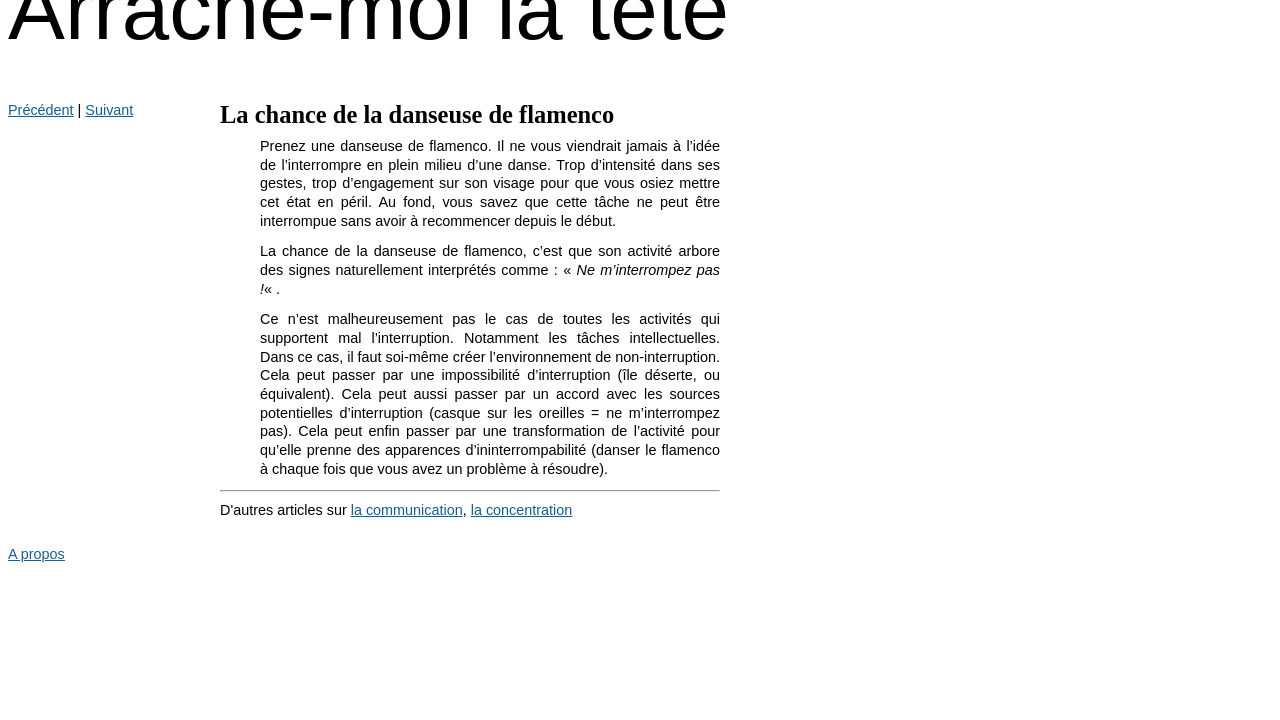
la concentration (522, 510)
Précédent (41, 110)
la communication (407, 510)
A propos (36, 554)
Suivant (109, 110)
